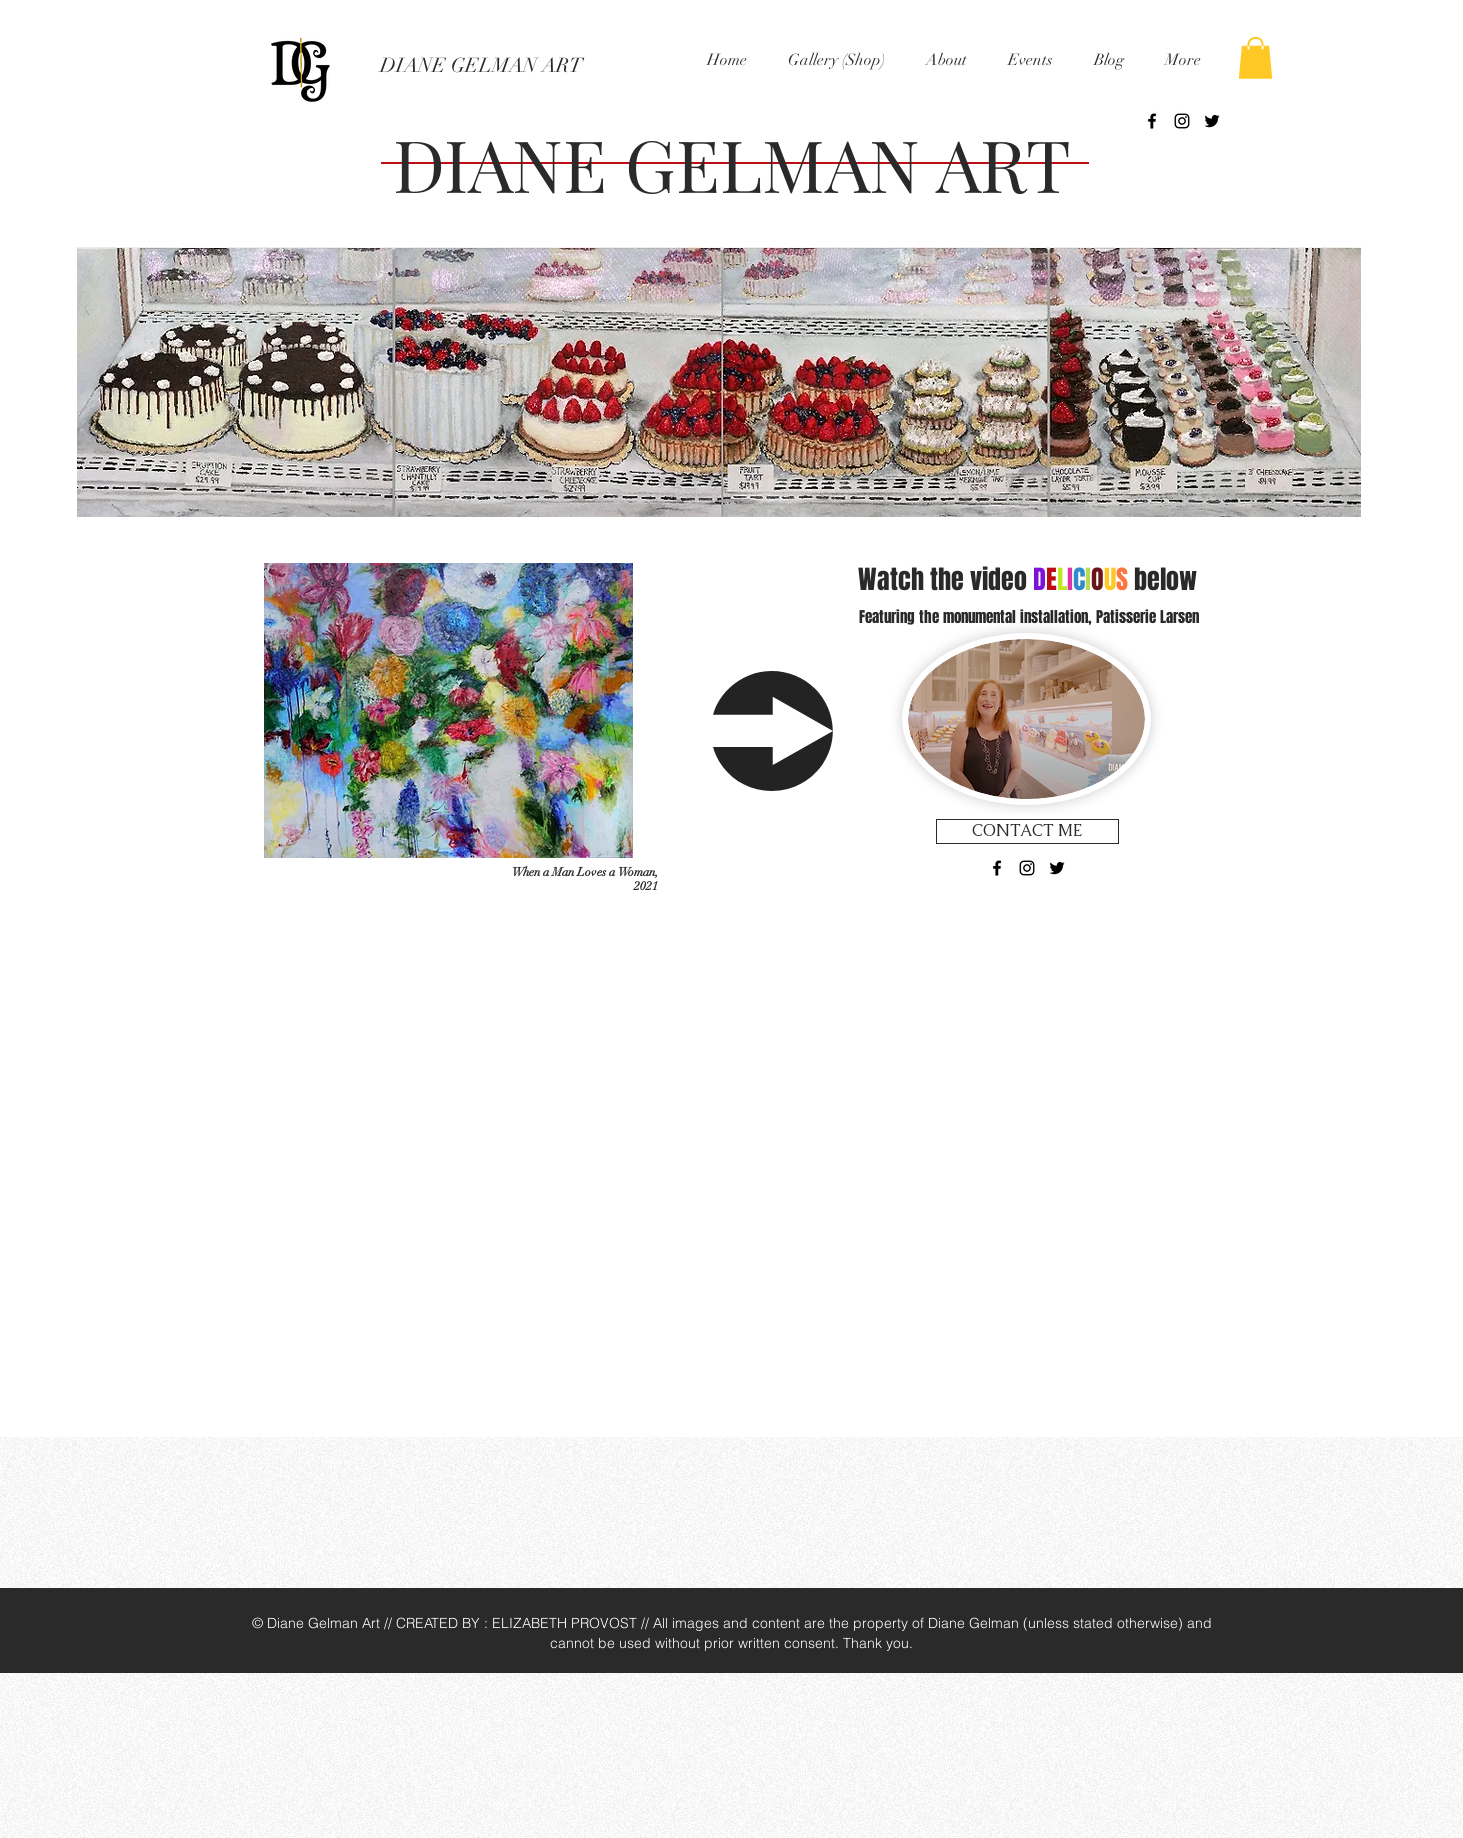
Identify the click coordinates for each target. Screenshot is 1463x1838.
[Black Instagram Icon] (1182, 121)
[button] (837, 60)
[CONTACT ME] (1027, 831)
